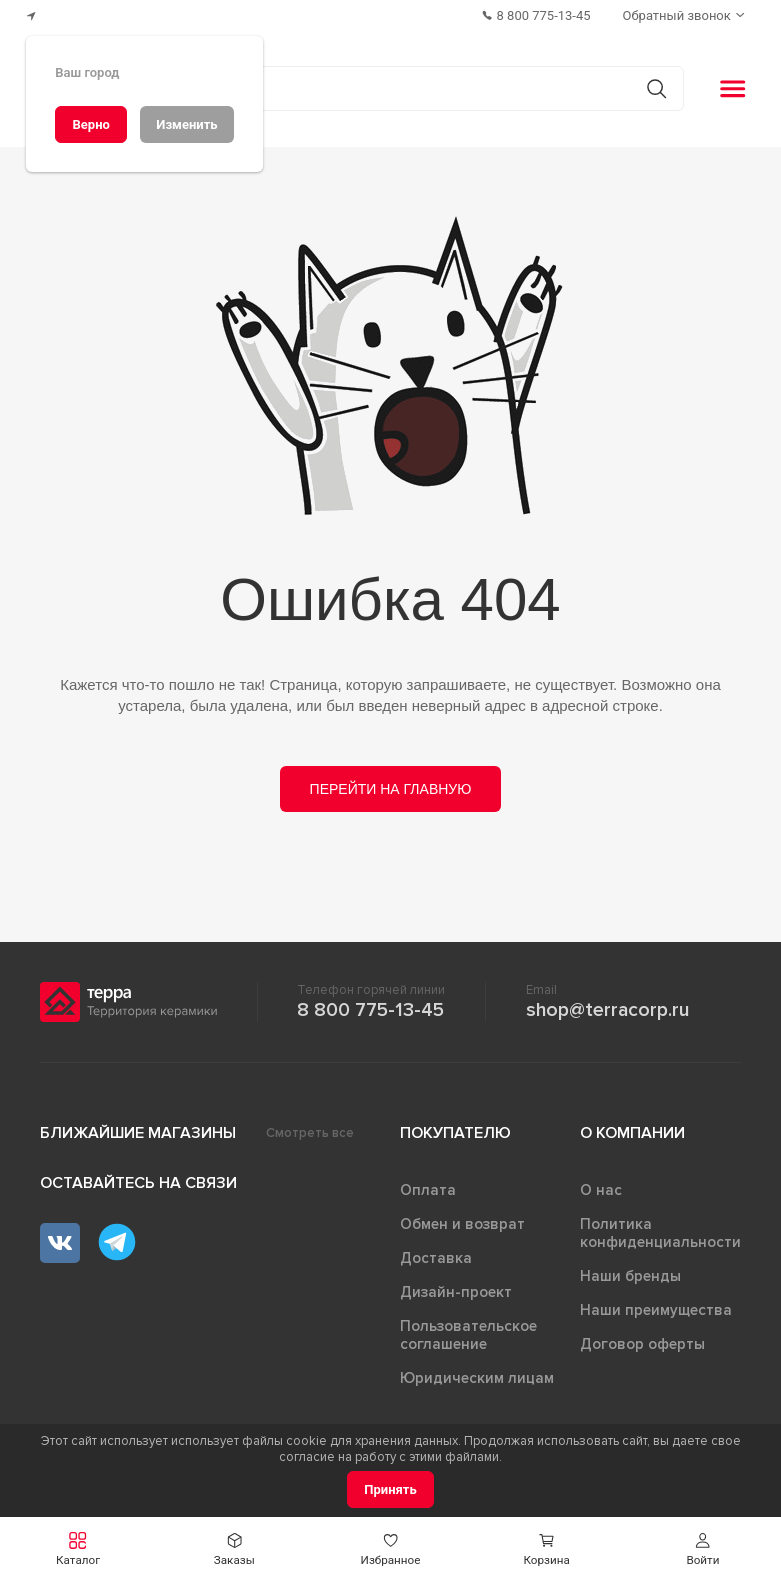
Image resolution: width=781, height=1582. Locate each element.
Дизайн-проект (456, 1292)
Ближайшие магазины (138, 1133)
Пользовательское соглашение (468, 1335)
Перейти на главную (391, 789)
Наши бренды (630, 1276)
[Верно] (91, 124)
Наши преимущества (656, 1310)
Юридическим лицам (477, 1378)
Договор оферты (642, 1344)
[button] (78, 1549)
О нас (601, 1190)
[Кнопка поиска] (656, 88)
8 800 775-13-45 (370, 1010)
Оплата (428, 1190)
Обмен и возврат (462, 1224)
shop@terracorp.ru (607, 1010)
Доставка (436, 1258)
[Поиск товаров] (380, 89)
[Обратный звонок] (686, 15)
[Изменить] (187, 124)
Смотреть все (310, 1133)
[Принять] (390, 1489)
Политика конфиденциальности (660, 1233)
